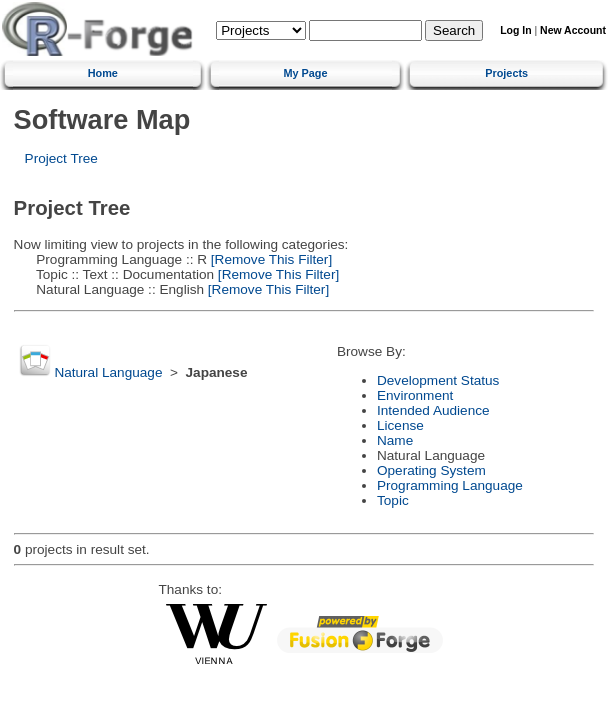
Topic (393, 500)
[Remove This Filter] (269, 259)
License (400, 425)
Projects (506, 73)
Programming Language (450, 485)
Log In (515, 30)
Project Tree (61, 158)
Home (103, 73)
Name (395, 440)
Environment (415, 395)
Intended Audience (433, 410)
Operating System (431, 470)
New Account (573, 30)
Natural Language (108, 372)
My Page (305, 73)
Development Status (438, 380)
